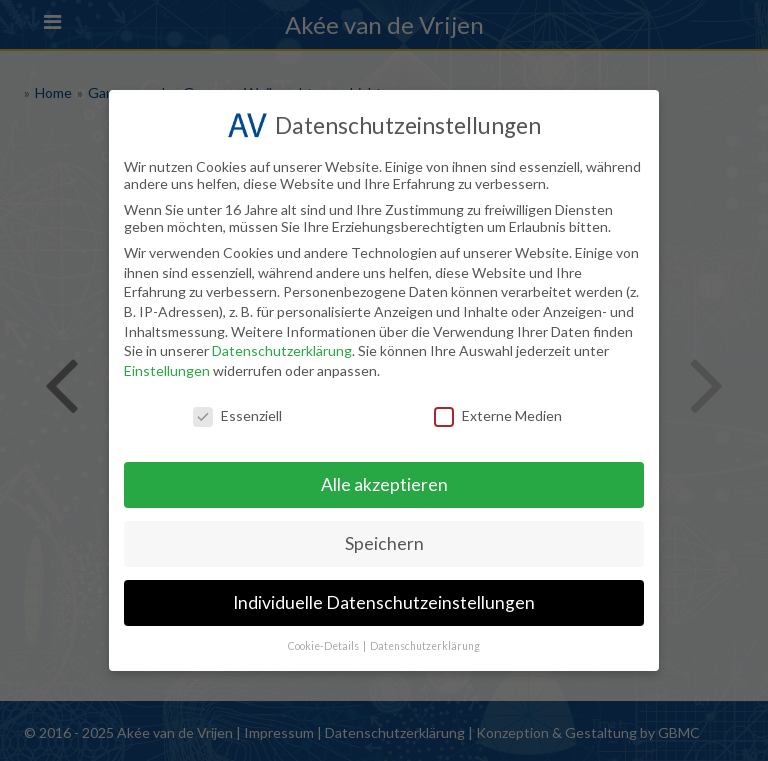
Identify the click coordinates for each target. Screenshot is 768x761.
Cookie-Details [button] (324, 646)
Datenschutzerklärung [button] (425, 646)
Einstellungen (167, 370)
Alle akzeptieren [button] (384, 484)
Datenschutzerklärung (282, 350)
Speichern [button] (384, 543)
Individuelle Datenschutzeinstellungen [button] (384, 602)
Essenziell (237, 415)
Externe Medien (498, 415)
